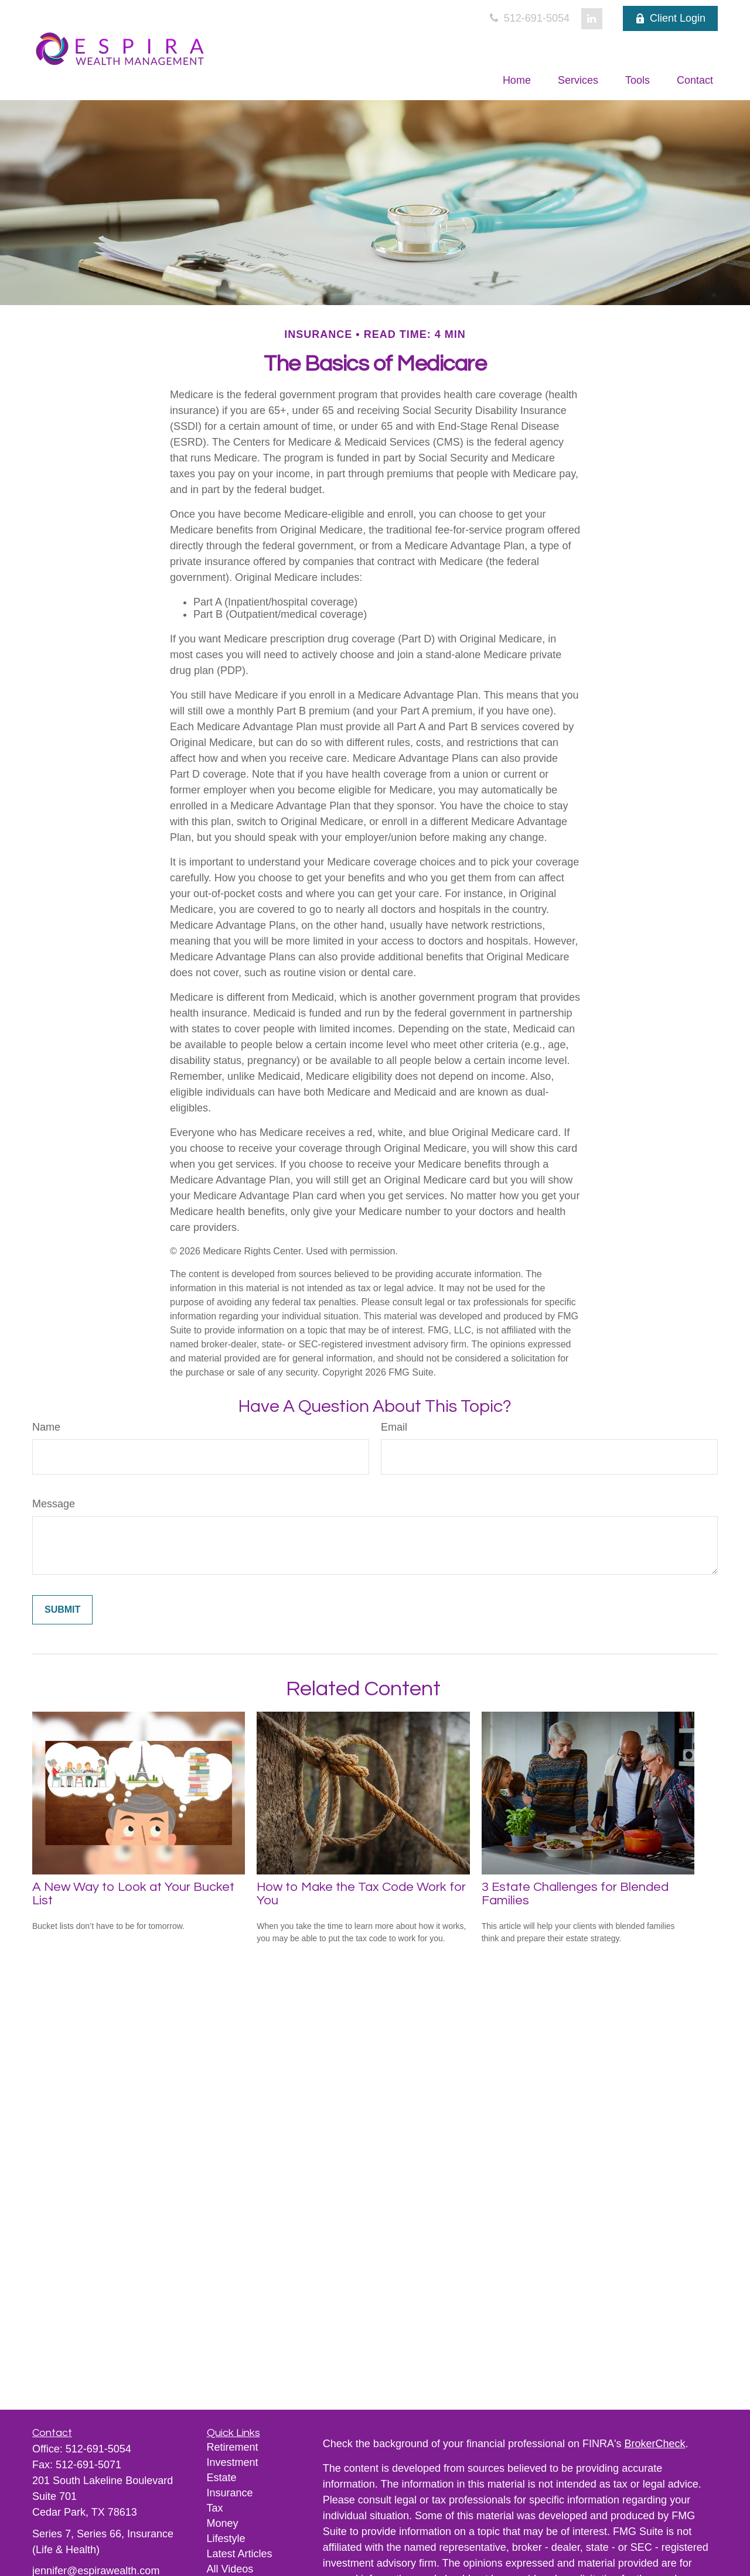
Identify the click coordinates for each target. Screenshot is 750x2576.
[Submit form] (62, 1609)
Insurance (230, 2493)
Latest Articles (239, 2554)
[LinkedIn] (591, 18)
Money (222, 2523)
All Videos (230, 2569)
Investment (232, 2462)
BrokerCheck (655, 2444)
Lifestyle (226, 2538)
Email (394, 1427)
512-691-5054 (529, 18)
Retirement (232, 2447)
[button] (517, 80)
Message (53, 1504)
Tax (215, 2508)
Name (46, 1427)
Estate (222, 2477)
